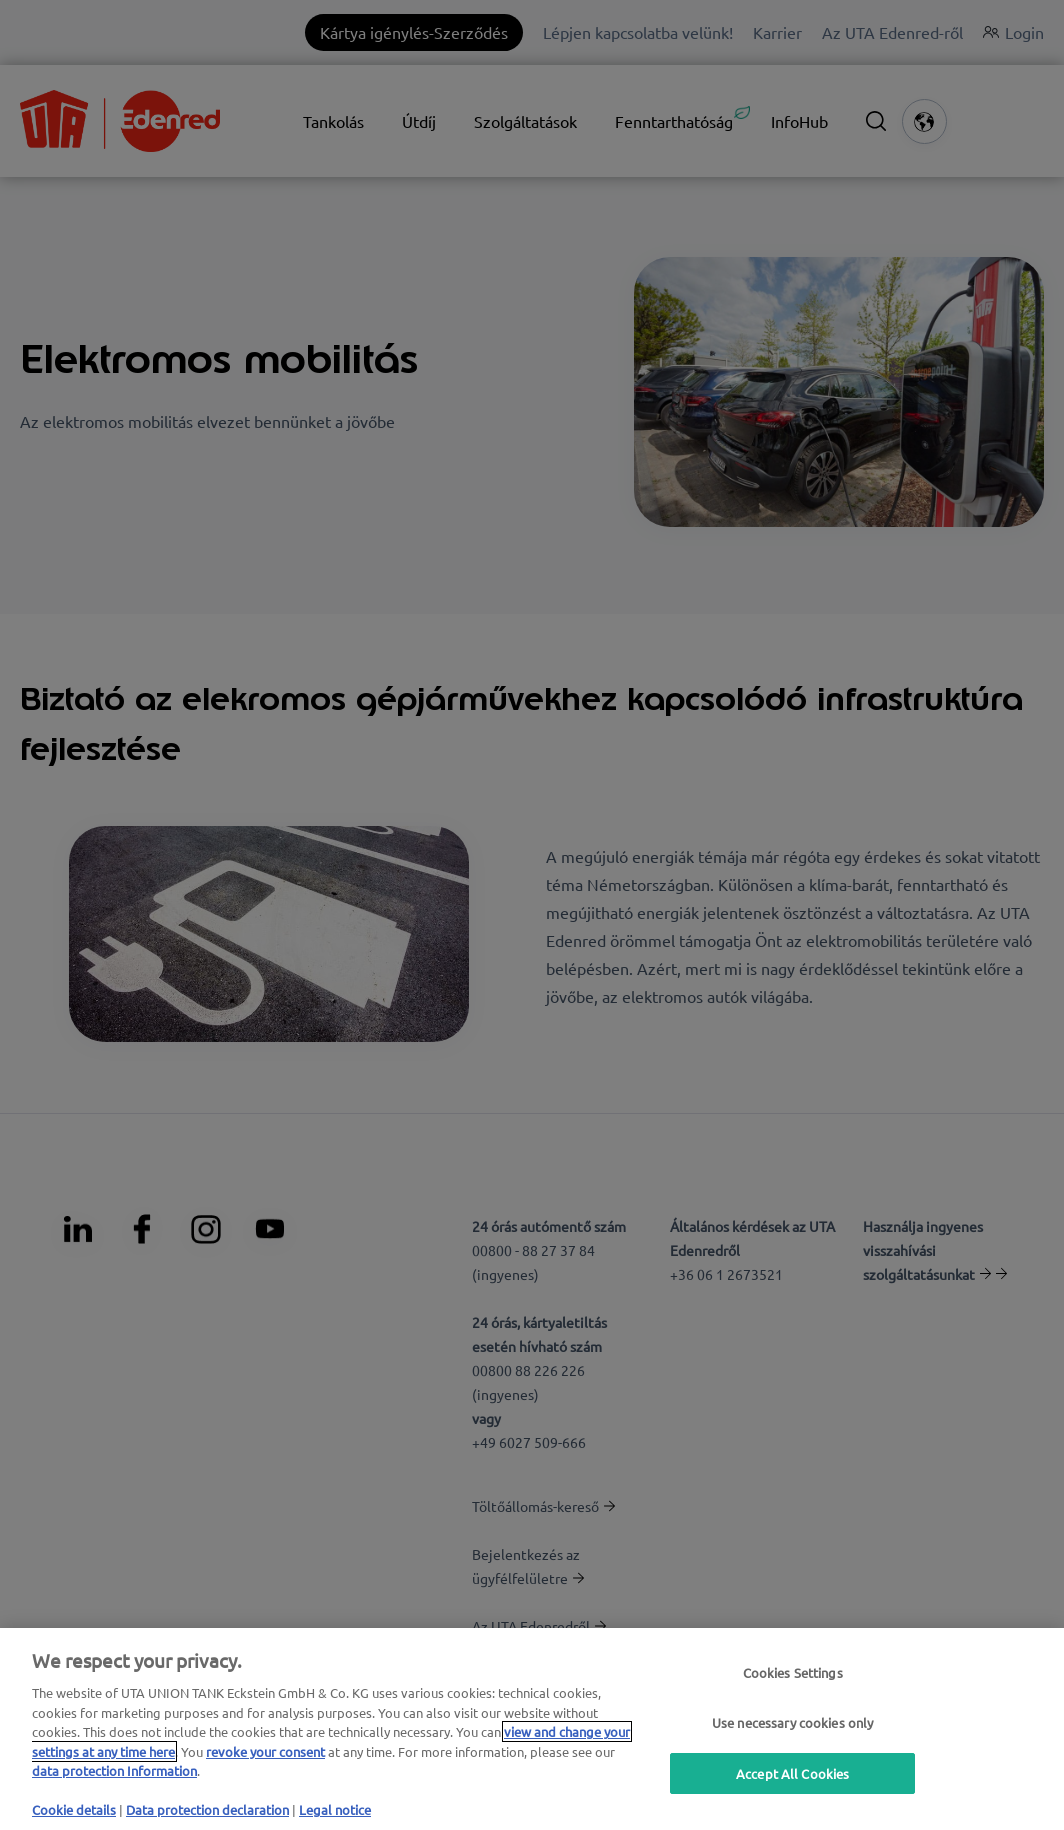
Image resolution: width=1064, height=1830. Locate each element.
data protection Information (114, 1770)
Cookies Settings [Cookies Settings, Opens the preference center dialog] (793, 1672)
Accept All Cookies (792, 1773)
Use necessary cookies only (792, 1722)
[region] (532, 1729)
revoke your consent (265, 1751)
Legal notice (335, 1809)
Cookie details (74, 1809)
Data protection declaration (207, 1809)
